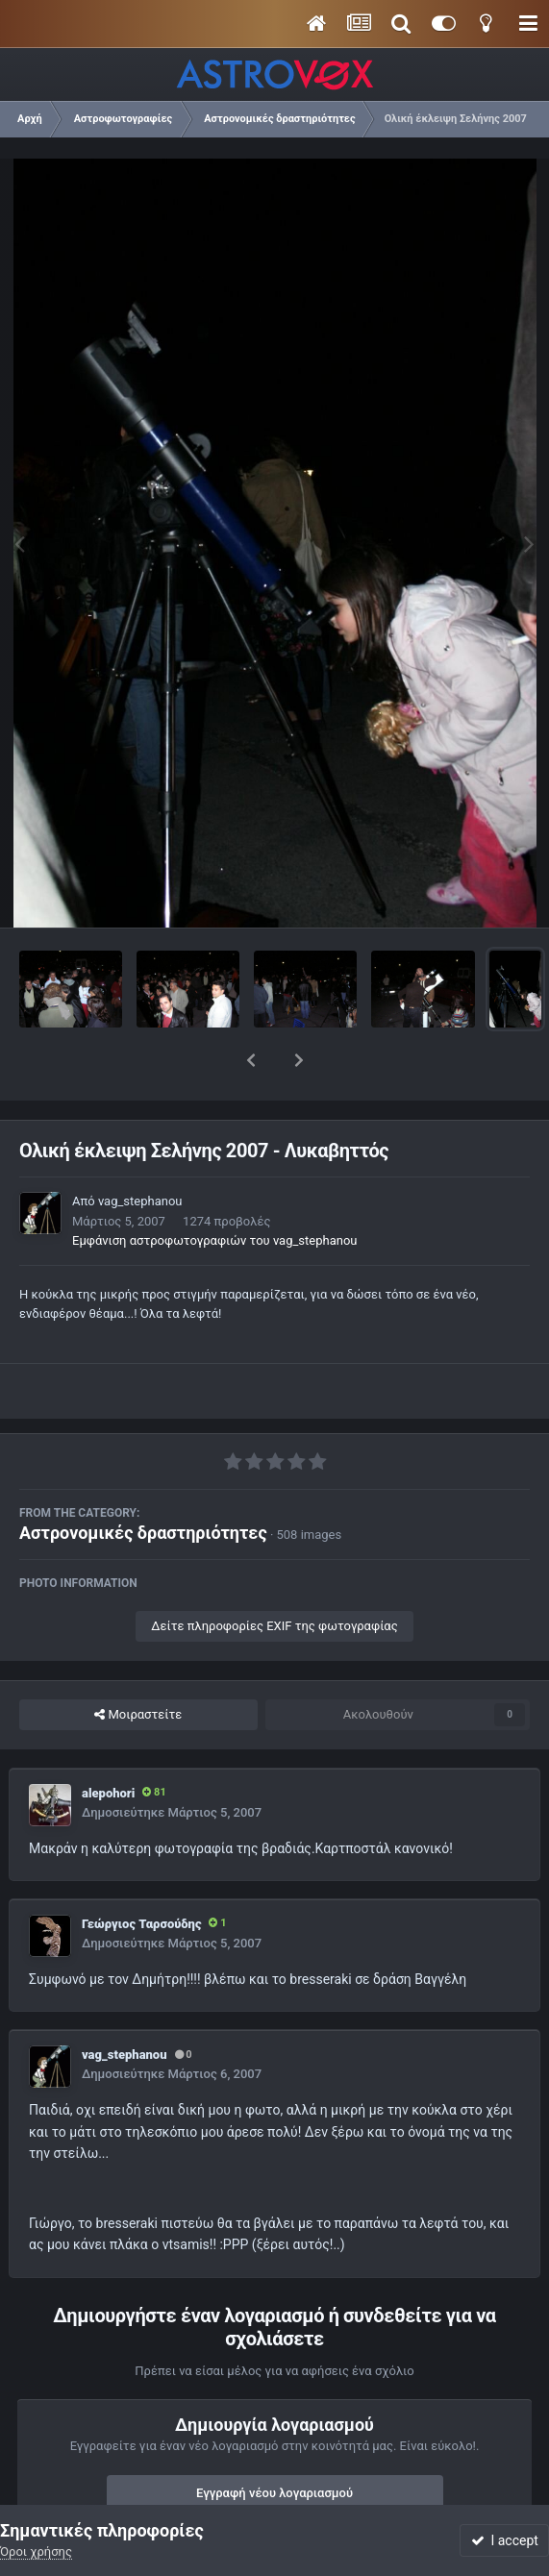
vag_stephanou (140, 1151)
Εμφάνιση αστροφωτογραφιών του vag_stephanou (214, 1190)
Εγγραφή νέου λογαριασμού (274, 2443)
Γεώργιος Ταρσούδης (141, 1874)
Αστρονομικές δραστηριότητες (143, 1483)
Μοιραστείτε (138, 1664)
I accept (504, 2540)
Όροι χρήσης (36, 2551)
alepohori (108, 1743)
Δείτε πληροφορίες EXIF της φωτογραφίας (274, 1576)
